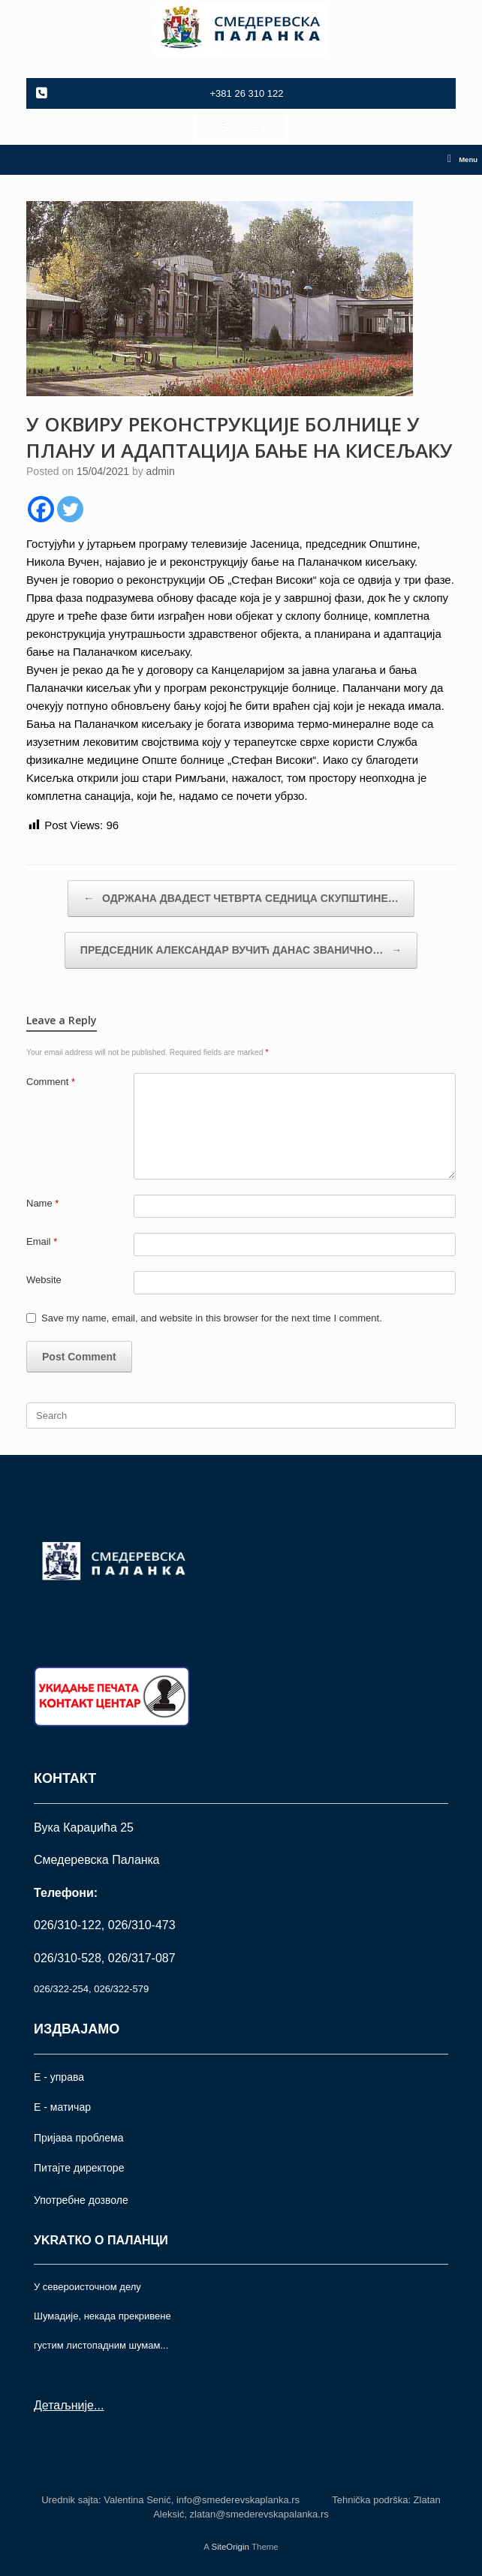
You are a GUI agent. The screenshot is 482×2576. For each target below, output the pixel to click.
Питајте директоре (79, 2168)
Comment (50, 1081)
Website (44, 1279)
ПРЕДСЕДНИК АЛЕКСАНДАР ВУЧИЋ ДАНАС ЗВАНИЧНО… (241, 950)
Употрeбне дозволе (81, 2200)
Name (42, 1203)
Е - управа (59, 2077)
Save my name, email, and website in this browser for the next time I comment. (211, 1318)
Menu (462, 159)
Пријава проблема (78, 2138)
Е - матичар (62, 2107)
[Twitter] (70, 509)
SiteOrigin (230, 2546)
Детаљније (64, 2405)
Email (41, 1241)
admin (160, 471)
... (99, 2405)
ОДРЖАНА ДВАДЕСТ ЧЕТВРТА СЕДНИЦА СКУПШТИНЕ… (241, 898)
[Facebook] (41, 509)
